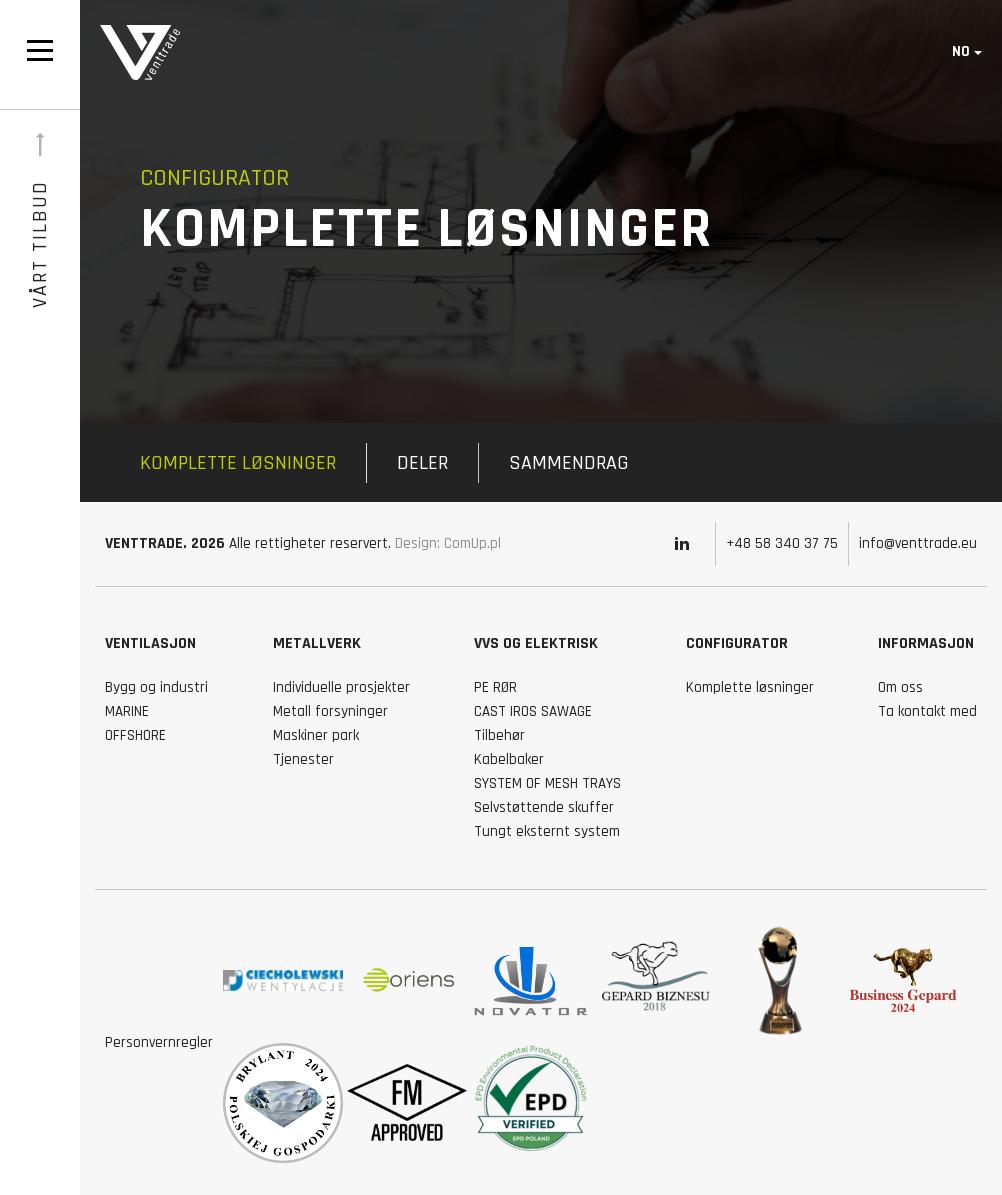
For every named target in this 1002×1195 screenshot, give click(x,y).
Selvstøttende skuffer (544, 807)
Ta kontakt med (927, 711)
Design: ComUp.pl (448, 543)
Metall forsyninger (330, 711)
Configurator (737, 643)
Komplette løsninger (238, 463)
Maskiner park (316, 735)
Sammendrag (569, 463)
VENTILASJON (150, 643)
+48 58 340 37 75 (782, 543)
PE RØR (495, 687)
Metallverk (317, 643)
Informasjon (926, 643)
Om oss (900, 687)
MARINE (127, 711)
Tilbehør (499, 735)
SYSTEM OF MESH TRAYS (547, 783)
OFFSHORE (135, 735)
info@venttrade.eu (918, 543)
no (961, 51)
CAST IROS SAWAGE (533, 711)
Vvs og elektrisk (536, 643)
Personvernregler (159, 1042)
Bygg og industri (156, 687)
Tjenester (303, 759)
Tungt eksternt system (547, 831)
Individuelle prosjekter (341, 687)
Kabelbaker (509, 759)
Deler (422, 463)
